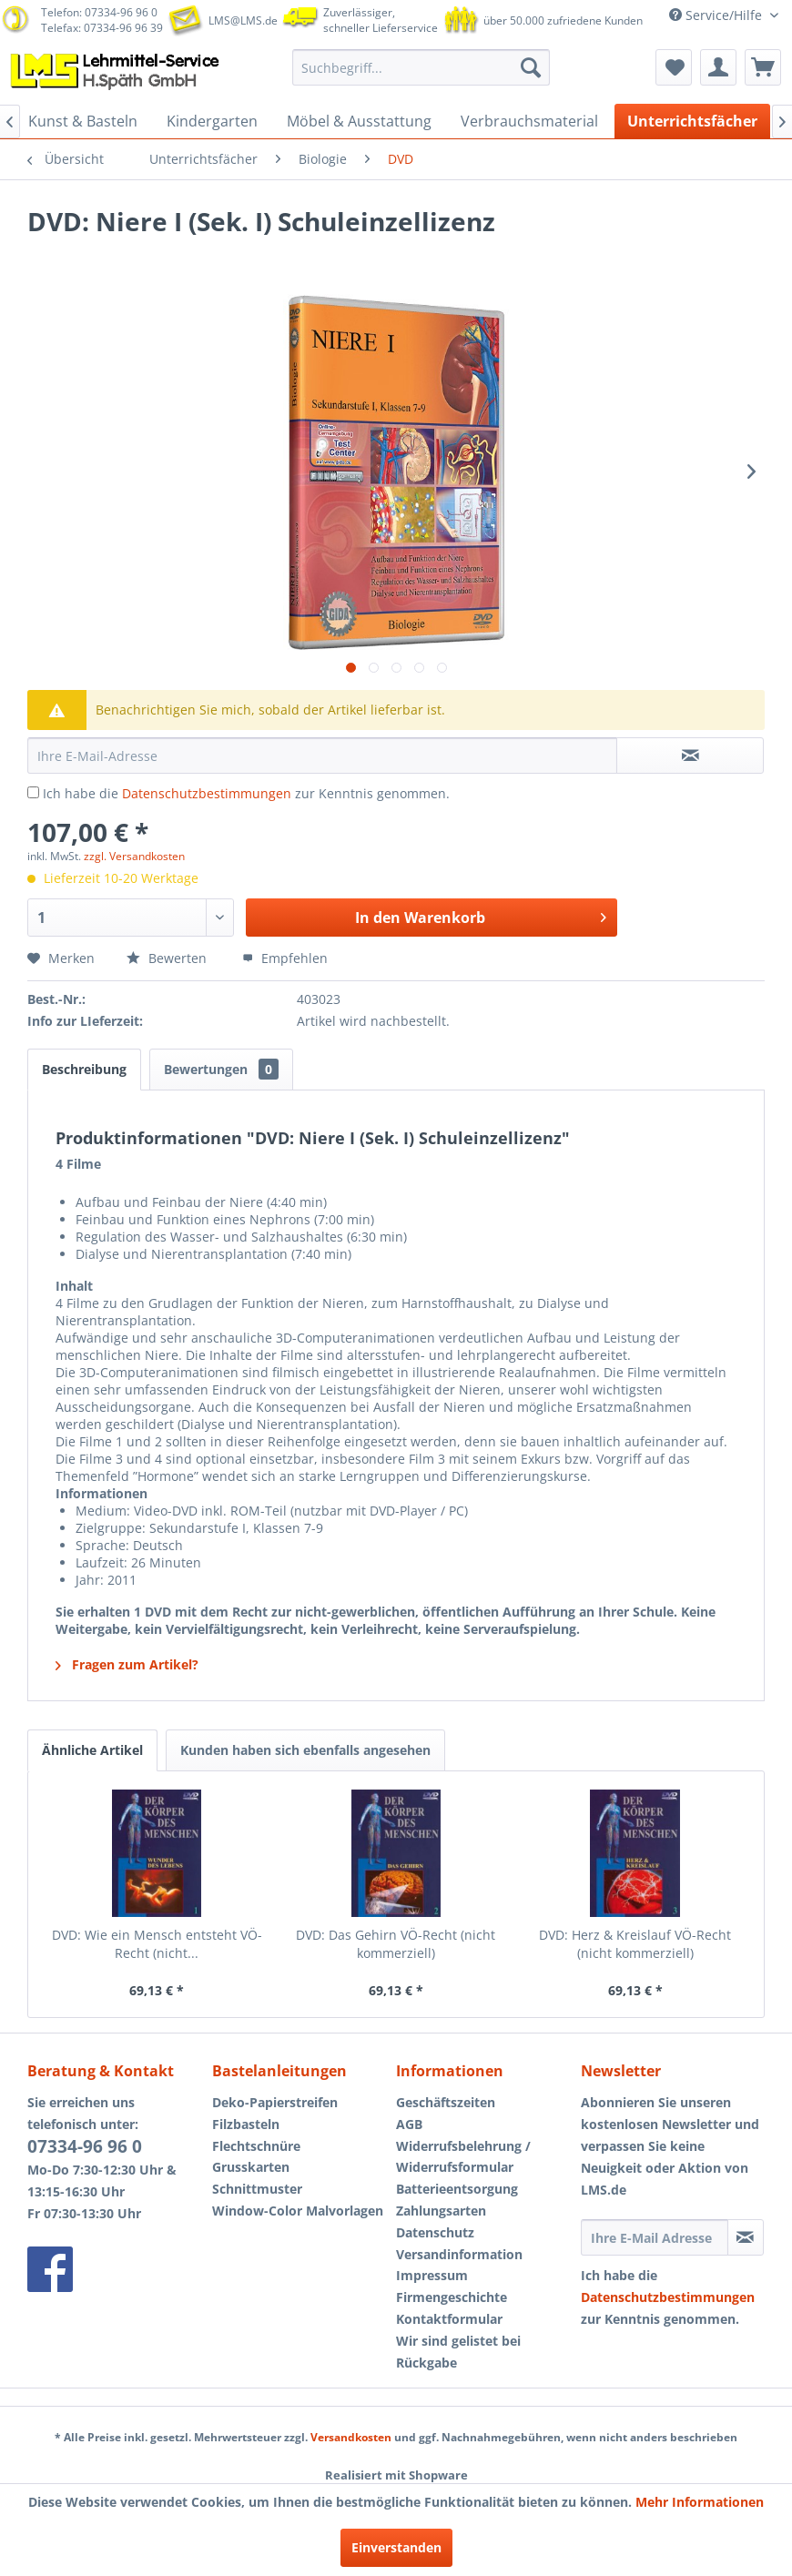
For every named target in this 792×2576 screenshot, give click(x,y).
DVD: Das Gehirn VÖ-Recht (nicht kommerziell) (395, 1944)
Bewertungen (221, 1069)
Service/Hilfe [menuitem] (717, 15)
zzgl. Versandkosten (134, 856)
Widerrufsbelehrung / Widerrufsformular (463, 2156)
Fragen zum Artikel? (127, 1664)
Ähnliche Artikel (92, 1750)
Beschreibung (84, 1069)
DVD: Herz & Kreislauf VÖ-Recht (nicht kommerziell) (635, 1944)
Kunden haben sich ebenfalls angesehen (305, 1750)
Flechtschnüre (256, 2146)
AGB (409, 2124)
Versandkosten (350, 2437)
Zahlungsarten (441, 2210)
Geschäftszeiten (445, 2102)
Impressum (432, 2275)
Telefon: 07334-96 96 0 (99, 12)
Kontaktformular (449, 2319)
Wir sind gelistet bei (458, 2340)
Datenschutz (435, 2232)
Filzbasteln (245, 2124)
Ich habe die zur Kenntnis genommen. (246, 793)
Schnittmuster (257, 2188)
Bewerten (168, 958)
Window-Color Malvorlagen (297, 2210)
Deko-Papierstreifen (275, 2102)
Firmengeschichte (451, 2297)
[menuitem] (421, 67)
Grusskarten (250, 2166)
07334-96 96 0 (84, 2146)
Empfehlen (285, 958)
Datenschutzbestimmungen (206, 793)
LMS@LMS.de (243, 20)
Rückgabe (426, 2362)
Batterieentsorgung (457, 2188)
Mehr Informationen (699, 2501)
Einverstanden (396, 2547)
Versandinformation (459, 2254)
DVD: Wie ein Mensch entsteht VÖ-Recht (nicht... (157, 1944)
